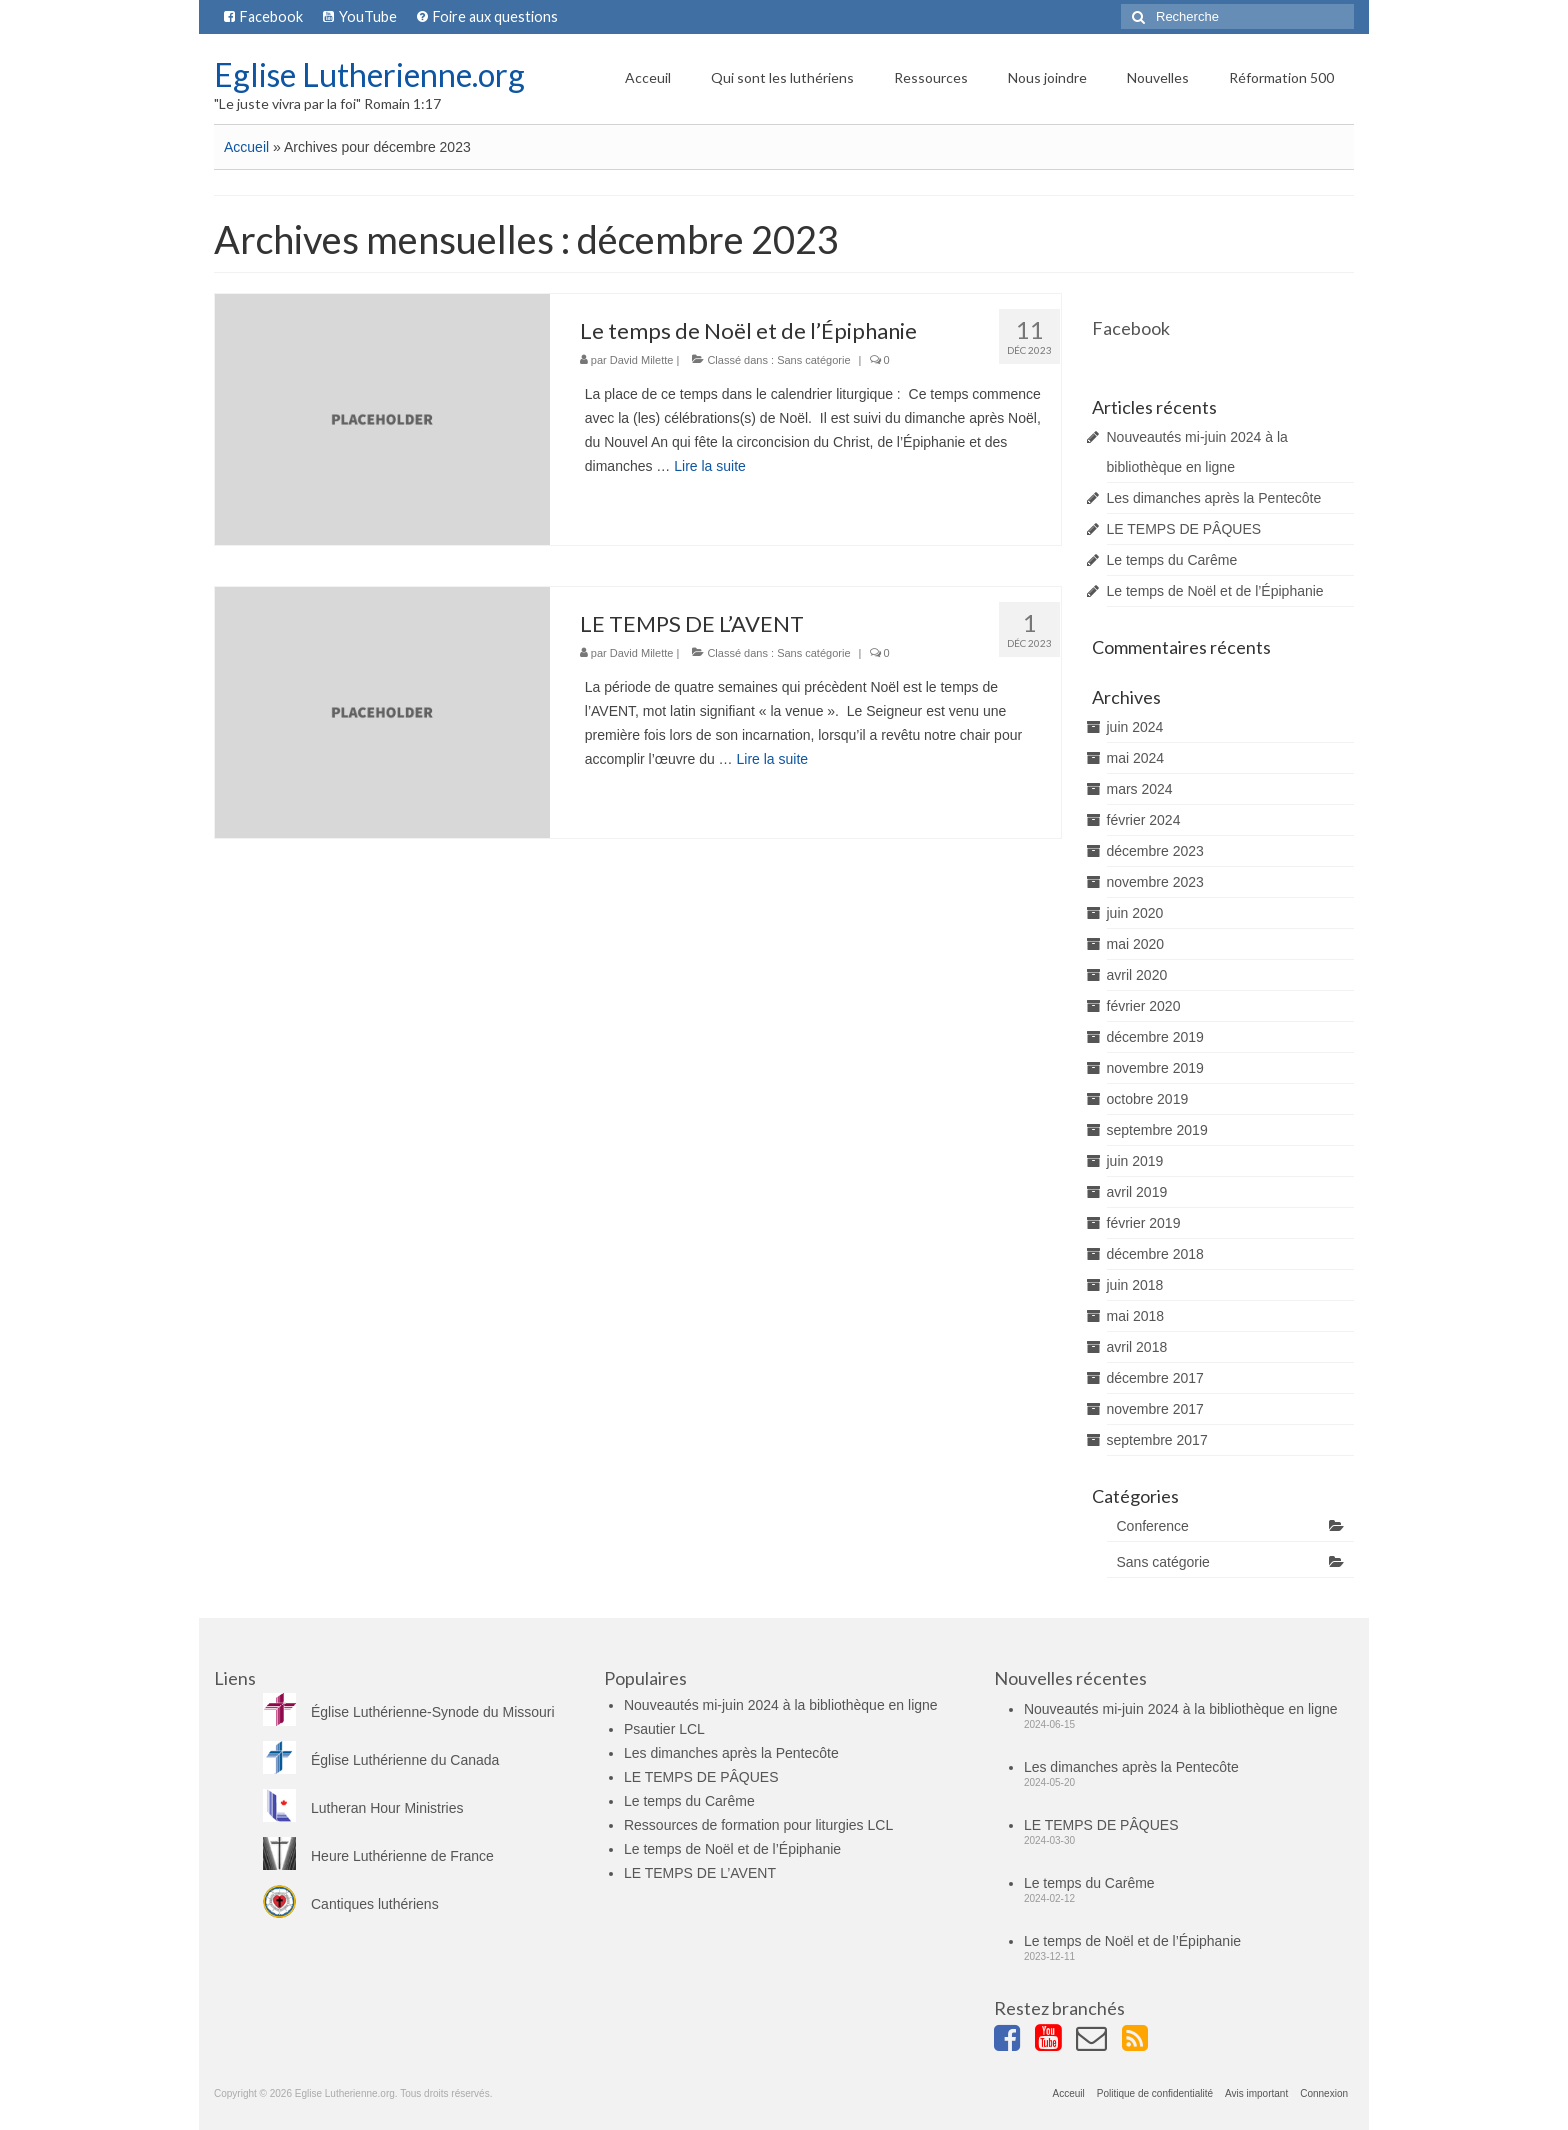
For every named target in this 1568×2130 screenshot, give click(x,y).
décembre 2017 (1155, 1378)
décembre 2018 (1155, 1254)
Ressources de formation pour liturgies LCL (758, 1825)
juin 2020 (1135, 913)
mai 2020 (1136, 944)
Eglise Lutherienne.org (369, 74)
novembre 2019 (1155, 1068)
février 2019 (1144, 1223)
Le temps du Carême (1172, 560)
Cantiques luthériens (351, 1904)
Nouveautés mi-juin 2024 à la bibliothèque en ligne (781, 1705)
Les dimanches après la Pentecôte (1214, 498)
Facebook (1131, 328)
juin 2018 (1135, 1285)
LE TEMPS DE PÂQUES (1184, 529)
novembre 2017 (1155, 1409)
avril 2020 (1137, 975)
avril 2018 (1137, 1347)
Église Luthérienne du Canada (381, 1760)
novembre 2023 (1155, 882)
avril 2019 (1137, 1192)
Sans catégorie (813, 360)
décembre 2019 (1155, 1037)
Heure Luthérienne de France (378, 1856)
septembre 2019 (1157, 1130)
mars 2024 (1140, 789)
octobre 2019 (1148, 1099)
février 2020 (1144, 1006)
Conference (1153, 1526)
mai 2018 (1136, 1316)
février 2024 (1144, 820)
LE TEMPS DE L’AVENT (700, 1873)
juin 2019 (1135, 1161)
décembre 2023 (1155, 851)
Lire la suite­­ (710, 466)
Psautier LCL (664, 1729)
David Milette (642, 360)
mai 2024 (1136, 758)
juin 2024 (1135, 727)
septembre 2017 (1157, 1440)
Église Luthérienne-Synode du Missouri (409, 1712)
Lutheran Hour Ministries (363, 1808)
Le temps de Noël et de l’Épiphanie (1215, 591)
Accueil (246, 147)
